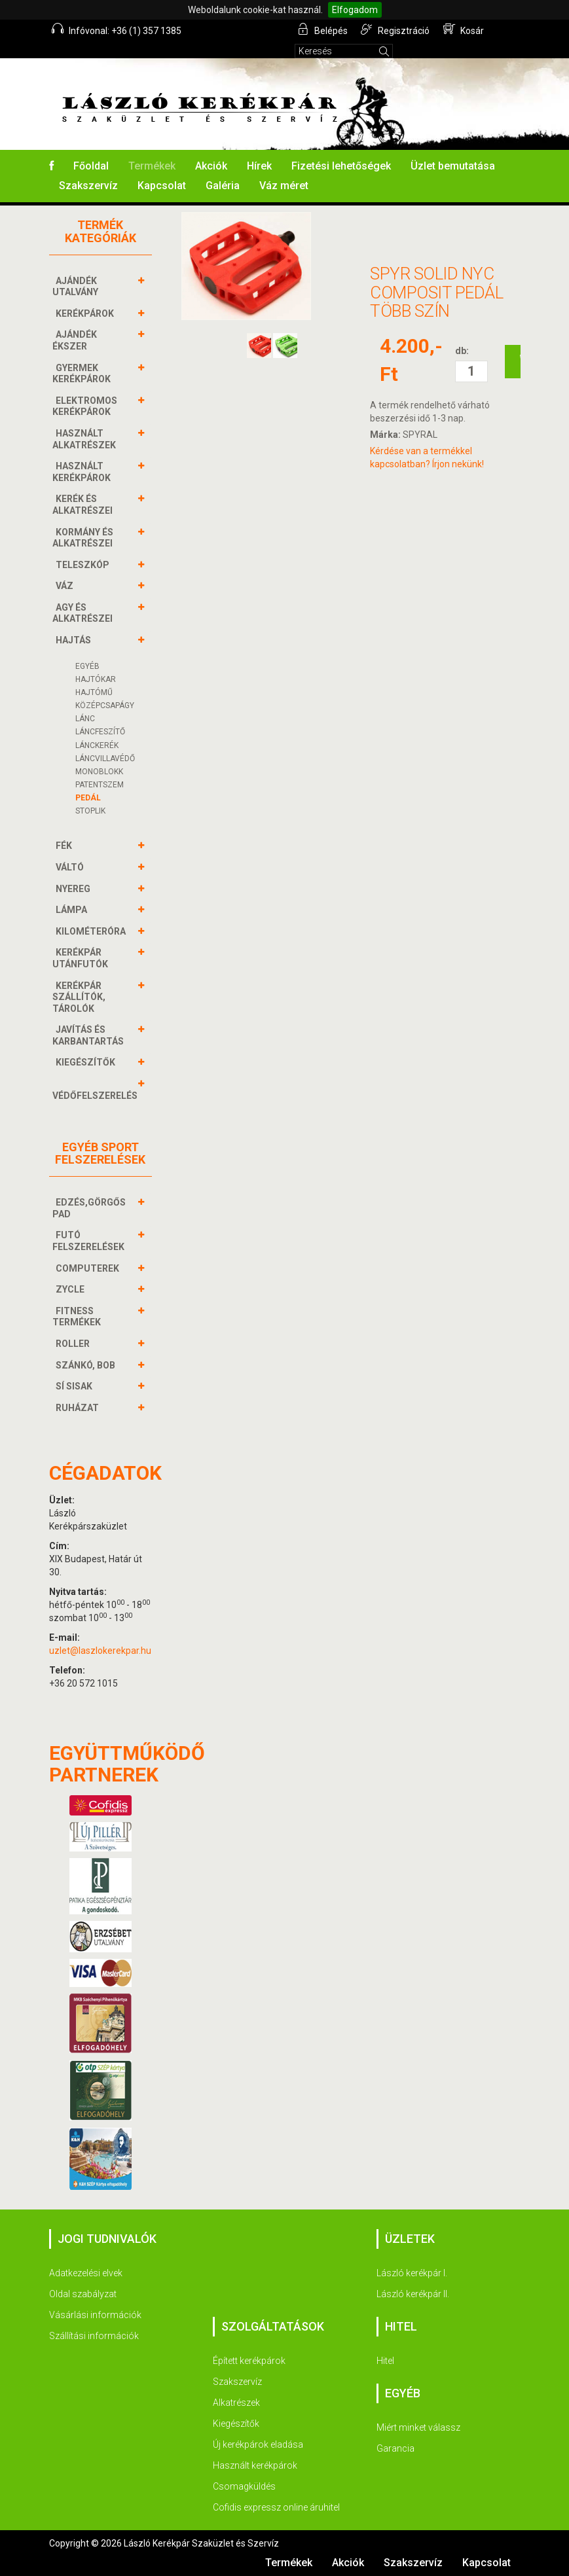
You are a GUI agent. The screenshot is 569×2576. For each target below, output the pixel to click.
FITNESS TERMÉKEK (78, 1316)
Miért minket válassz (418, 2427)
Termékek (151, 166)
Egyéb (87, 666)
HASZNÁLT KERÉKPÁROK (83, 471)
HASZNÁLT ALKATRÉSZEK (85, 438)
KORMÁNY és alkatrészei (84, 537)
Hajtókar (95, 679)
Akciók (211, 166)
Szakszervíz (88, 185)
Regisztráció (395, 29)
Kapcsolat (162, 185)
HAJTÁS (75, 640)
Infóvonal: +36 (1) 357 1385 (117, 29)
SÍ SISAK (76, 1386)
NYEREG (75, 889)
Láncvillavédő (105, 758)
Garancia (395, 2448)
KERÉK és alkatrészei (84, 504)
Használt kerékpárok (255, 2465)
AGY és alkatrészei (84, 612)
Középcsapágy (104, 705)
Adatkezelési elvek (85, 2273)
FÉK (65, 845)
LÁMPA (73, 910)
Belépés (323, 29)
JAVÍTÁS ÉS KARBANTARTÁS (89, 1035)
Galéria (223, 185)
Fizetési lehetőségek (341, 166)
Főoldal (91, 166)
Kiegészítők (236, 2423)
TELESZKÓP (84, 565)
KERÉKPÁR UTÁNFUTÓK (81, 957)
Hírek (259, 166)
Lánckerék (97, 745)
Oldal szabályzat (83, 2294)
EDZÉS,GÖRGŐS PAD (89, 1207)
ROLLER (74, 1344)
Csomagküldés (244, 2486)
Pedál (88, 797)
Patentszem (99, 784)
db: (462, 351)
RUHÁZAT (79, 1408)
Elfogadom (355, 10)
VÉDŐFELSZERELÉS (96, 1089)
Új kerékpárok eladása (258, 2444)
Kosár (463, 29)
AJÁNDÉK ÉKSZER (74, 340)
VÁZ (66, 586)
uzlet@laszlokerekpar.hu (100, 1650)
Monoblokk (99, 771)
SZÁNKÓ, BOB (87, 1365)
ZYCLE (72, 1289)
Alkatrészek (236, 2402)
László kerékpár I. (411, 2273)
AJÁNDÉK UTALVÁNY (76, 286)
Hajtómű (94, 692)
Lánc (85, 718)
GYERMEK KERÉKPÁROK (83, 373)
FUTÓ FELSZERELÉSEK (90, 1240)
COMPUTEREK (89, 1268)
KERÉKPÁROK (86, 313)
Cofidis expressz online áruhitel (276, 2507)
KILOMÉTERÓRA (92, 931)
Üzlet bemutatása (453, 166)
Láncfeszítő (100, 731)
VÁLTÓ (71, 867)
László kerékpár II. (412, 2294)
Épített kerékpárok (249, 2360)
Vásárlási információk (95, 2315)
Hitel (385, 2360)
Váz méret (283, 185)
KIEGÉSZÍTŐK (87, 1062)
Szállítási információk (94, 2336)
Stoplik (90, 810)
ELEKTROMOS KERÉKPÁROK (84, 406)
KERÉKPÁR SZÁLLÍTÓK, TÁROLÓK (78, 997)
